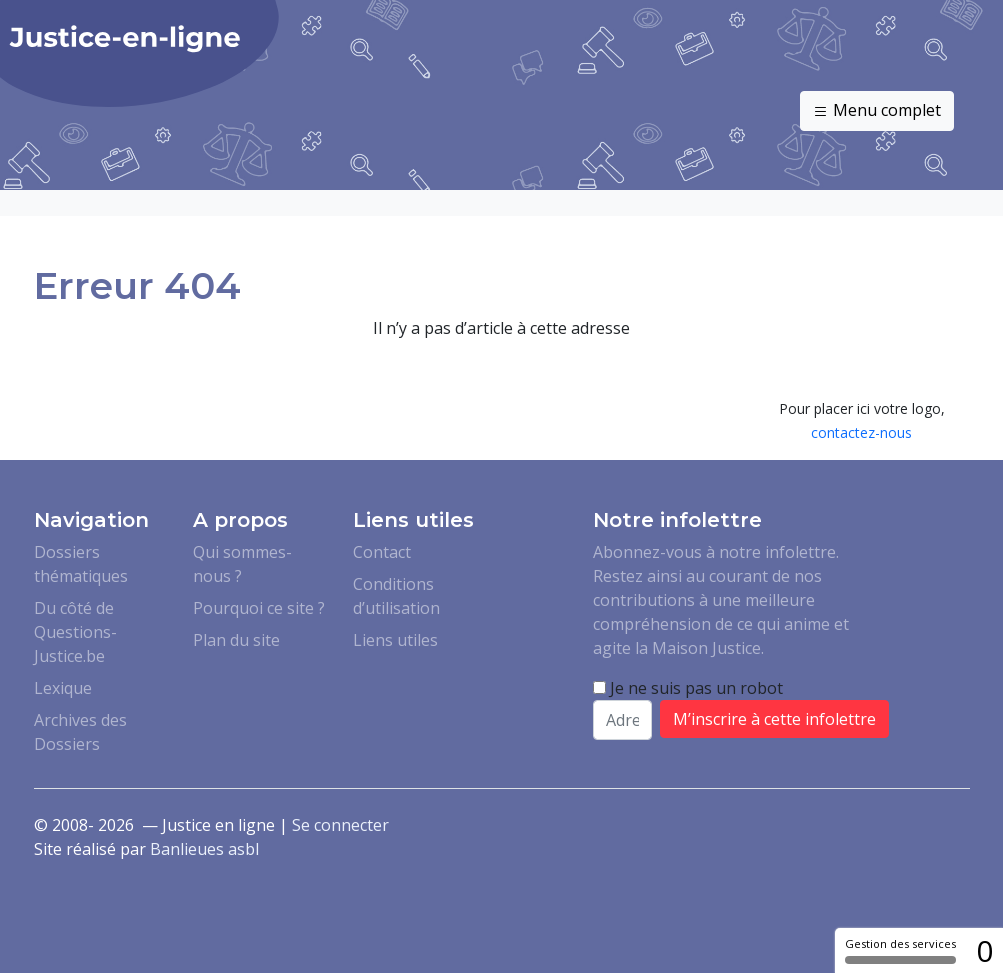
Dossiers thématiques (81, 564)
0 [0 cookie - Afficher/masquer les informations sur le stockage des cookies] (984, 950)
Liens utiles (395, 640)
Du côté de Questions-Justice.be (75, 632)
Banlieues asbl (204, 849)
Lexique (63, 688)
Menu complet (877, 111)
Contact (382, 552)
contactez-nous (861, 432)
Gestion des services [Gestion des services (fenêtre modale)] (900, 950)
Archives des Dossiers (80, 732)
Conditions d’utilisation (396, 596)
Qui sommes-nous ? (242, 564)
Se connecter (340, 825)
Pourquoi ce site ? (259, 608)
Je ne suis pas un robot (688, 688)
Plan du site (236, 640)
